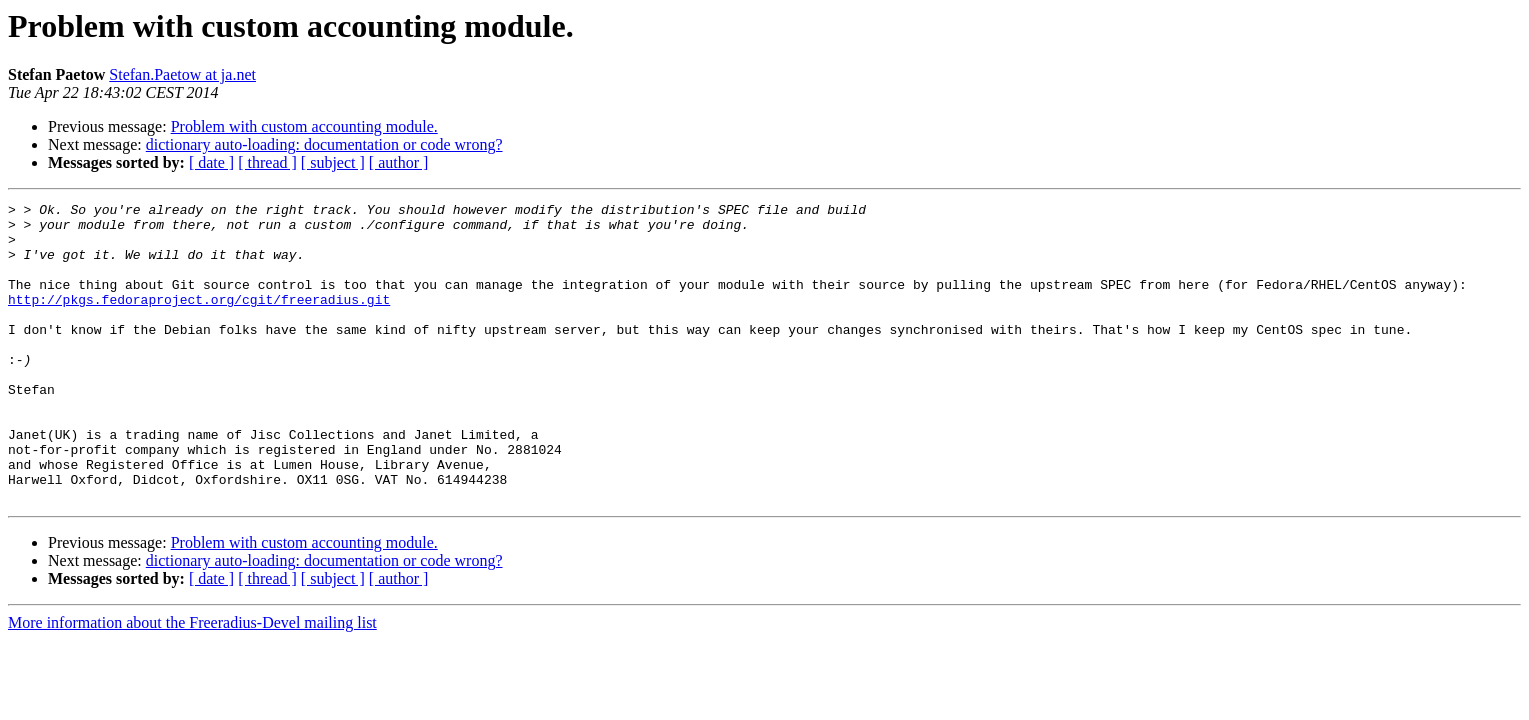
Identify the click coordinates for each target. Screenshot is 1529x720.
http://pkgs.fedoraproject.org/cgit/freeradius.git (199, 320)
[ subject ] (333, 162)
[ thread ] (267, 162)
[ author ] (399, 162)
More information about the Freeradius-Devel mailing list (192, 682)
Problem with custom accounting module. (304, 126)
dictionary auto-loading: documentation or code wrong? (324, 144)
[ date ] (211, 162)
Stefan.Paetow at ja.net (182, 74)
